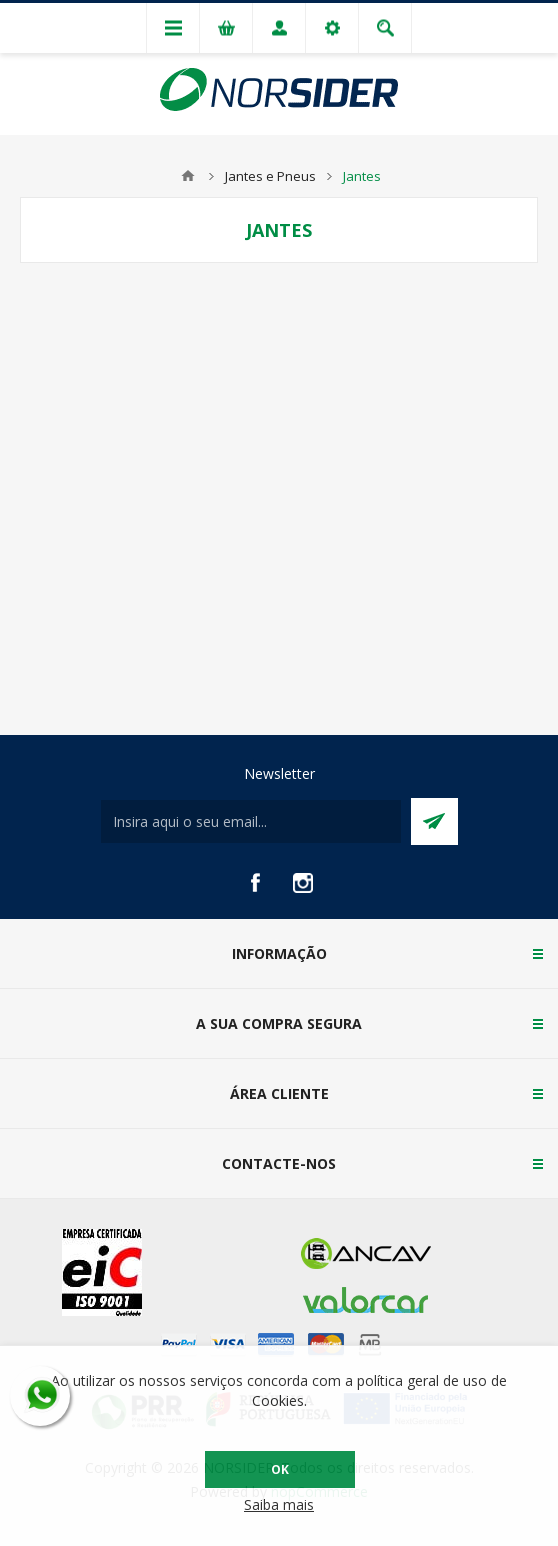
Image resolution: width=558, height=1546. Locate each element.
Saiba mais (279, 1504)
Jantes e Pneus (270, 176)
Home (188, 176)
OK (280, 1469)
